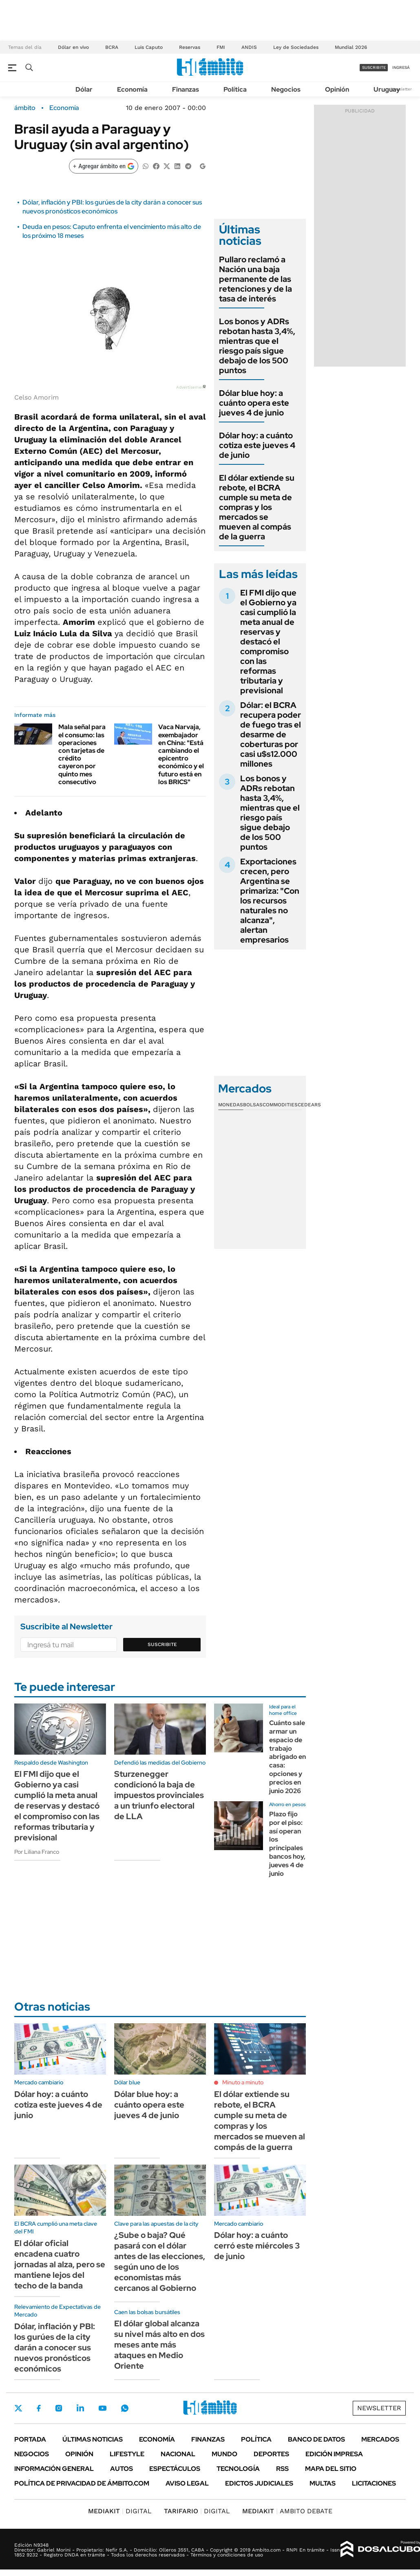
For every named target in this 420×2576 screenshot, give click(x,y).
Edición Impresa (334, 2454)
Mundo (224, 2454)
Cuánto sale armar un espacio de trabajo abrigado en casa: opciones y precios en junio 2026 (287, 1757)
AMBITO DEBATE (287, 2511)
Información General (54, 2468)
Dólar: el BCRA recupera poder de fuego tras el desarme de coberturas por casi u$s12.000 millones (270, 734)
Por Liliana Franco (36, 1851)
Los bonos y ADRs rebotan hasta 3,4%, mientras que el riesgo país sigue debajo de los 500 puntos (257, 346)
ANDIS (249, 47)
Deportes (271, 2454)
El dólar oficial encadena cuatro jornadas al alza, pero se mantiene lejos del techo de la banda (59, 2264)
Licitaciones (374, 2483)
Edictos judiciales (259, 2483)
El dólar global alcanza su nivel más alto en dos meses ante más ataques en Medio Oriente (159, 2344)
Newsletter (401, 89)
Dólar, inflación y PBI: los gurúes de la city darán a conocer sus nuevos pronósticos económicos (112, 206)
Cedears (309, 1105)
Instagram (58, 2408)
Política (235, 89)
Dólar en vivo (73, 47)
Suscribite (162, 1644)
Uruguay (387, 89)
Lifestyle (127, 2454)
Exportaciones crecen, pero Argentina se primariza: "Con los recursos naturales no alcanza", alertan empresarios (269, 900)
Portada (30, 2439)
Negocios (286, 89)
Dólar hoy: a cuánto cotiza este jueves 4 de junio (257, 445)
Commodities (280, 1105)
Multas (322, 2483)
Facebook (39, 2408)
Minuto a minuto (242, 2082)
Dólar (84, 89)
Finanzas (185, 89)
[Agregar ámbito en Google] (103, 166)
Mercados (380, 2439)
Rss (282, 2468)
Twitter (18, 2408)
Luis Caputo (149, 47)
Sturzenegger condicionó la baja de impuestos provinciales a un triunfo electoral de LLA (159, 1795)
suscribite (374, 67)
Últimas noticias (92, 2439)
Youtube (102, 2408)
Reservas (189, 47)
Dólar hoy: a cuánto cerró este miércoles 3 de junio (257, 2246)
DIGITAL (120, 2511)
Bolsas (253, 1105)
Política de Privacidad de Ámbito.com (81, 2483)
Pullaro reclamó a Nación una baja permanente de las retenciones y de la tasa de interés (255, 279)
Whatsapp (124, 2408)
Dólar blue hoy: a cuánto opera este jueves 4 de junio (254, 403)
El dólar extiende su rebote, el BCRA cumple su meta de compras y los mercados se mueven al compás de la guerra (256, 507)
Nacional (178, 2454)
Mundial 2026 (351, 47)
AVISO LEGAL (187, 2483)
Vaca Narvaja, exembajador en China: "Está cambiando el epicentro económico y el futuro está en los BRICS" (181, 754)
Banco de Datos (316, 2439)
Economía (132, 89)
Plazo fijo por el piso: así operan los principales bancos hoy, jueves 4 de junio (287, 1844)
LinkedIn (80, 2408)
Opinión (337, 89)
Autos (121, 2468)
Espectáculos (174, 2468)
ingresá (401, 67)
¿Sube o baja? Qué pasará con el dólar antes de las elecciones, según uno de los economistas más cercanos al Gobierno (159, 2261)
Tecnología (238, 2468)
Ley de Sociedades (295, 47)
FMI (221, 47)
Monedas (230, 1105)
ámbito (24, 108)
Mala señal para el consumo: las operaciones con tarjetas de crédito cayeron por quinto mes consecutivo (82, 754)
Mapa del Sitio (330, 2468)
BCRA (111, 47)
